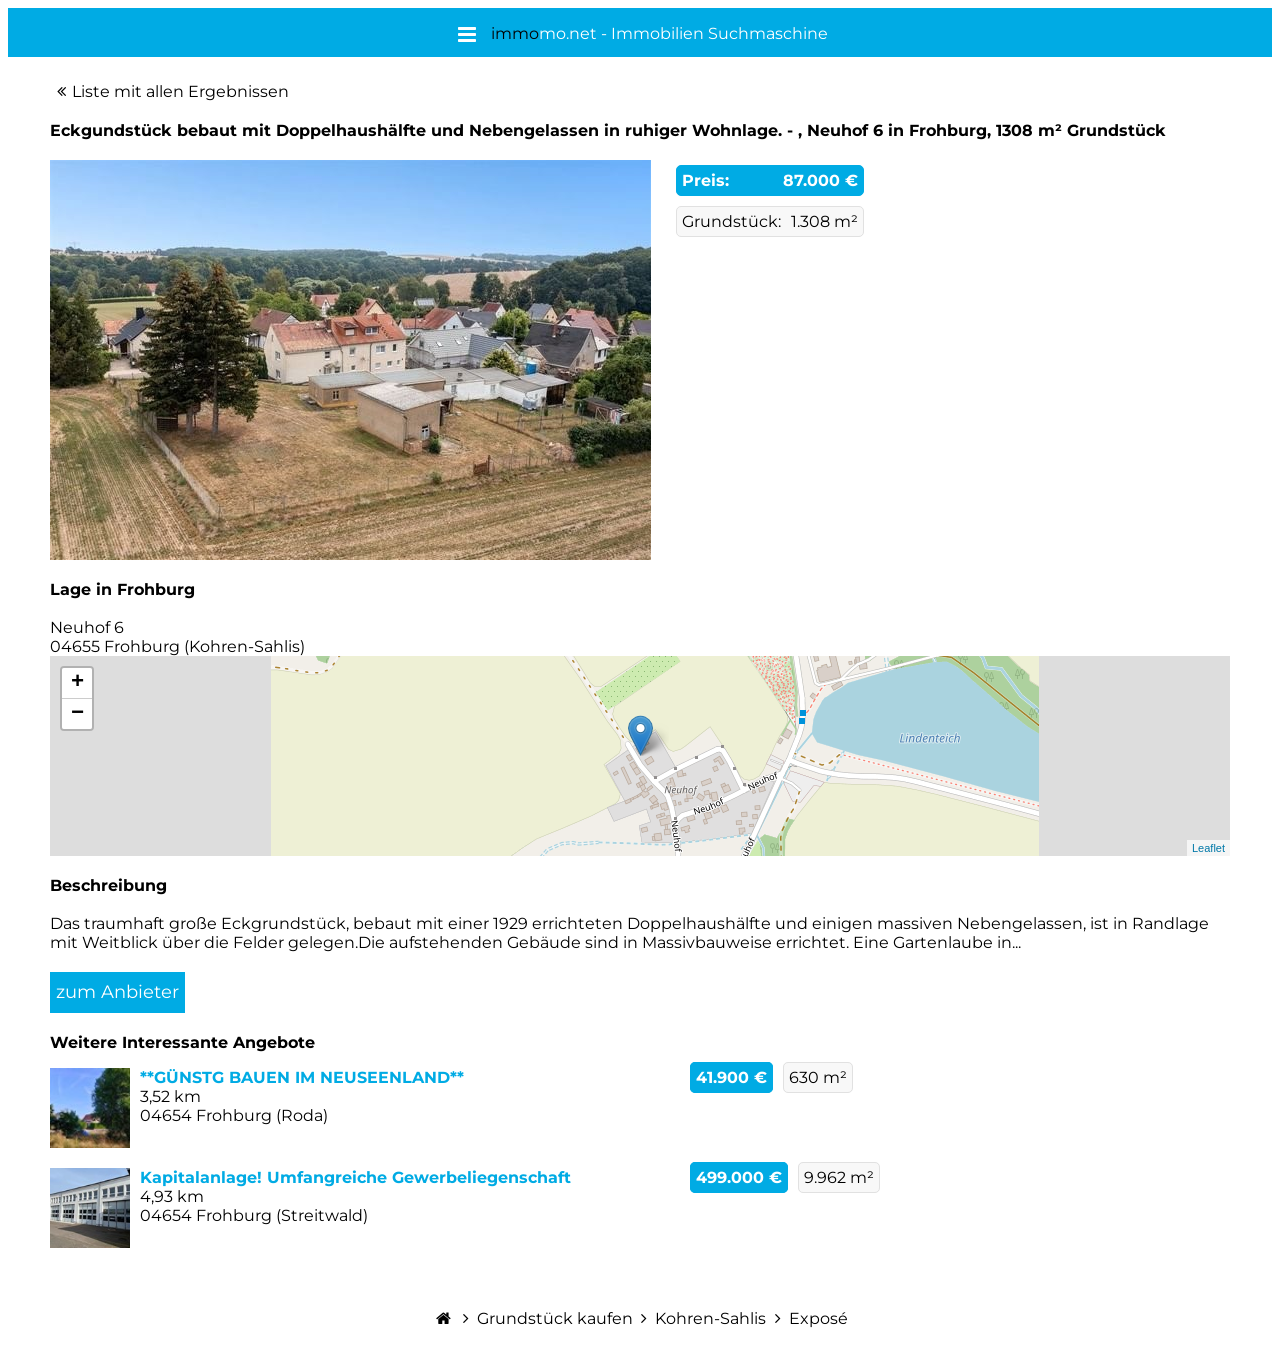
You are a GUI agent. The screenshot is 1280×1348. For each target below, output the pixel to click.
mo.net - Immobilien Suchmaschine (659, 33)
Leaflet (1208, 848)
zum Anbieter (117, 992)
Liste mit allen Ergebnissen (180, 91)
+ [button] (77, 683)
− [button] (77, 714)
